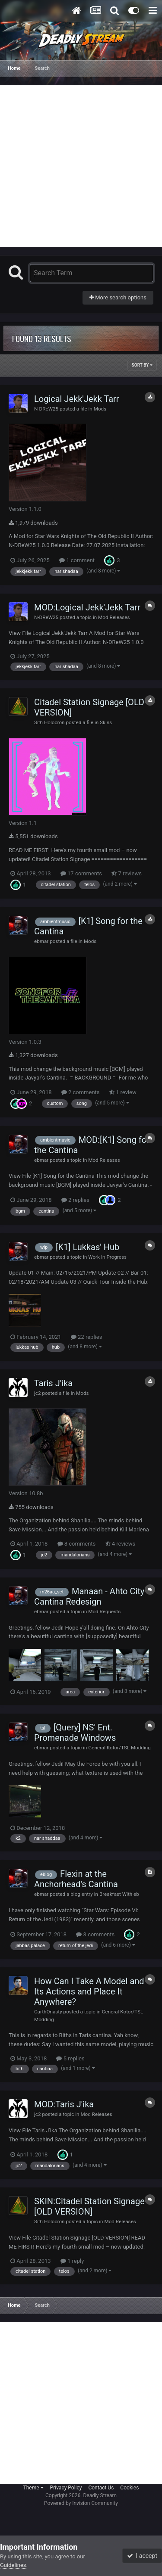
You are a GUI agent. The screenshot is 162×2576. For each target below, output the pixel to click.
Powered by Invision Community (81, 2503)
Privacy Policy (66, 2488)
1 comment (77, 560)
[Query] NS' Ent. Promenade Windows (75, 1732)
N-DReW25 (46, 409)
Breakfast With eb (119, 1894)
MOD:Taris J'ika (64, 2104)
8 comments (76, 1543)
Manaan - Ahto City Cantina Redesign (89, 1596)
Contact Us (101, 2488)
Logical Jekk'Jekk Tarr (76, 399)
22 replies (86, 1337)
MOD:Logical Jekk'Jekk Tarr (87, 607)
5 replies (70, 2058)
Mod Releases (114, 617)
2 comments (80, 1092)
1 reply (72, 2261)
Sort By (142, 365)
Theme (33, 2488)
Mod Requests (104, 1611)
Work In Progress (107, 1257)
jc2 (37, 1393)
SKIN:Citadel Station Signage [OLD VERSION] (89, 2206)
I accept (142, 2555)
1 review (123, 1092)
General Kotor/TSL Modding (119, 1748)
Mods (100, 409)
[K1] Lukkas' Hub (87, 1247)
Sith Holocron (49, 722)
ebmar (41, 941)
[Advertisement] (81, 166)
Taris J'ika (53, 1383)
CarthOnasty (48, 2012)
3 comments (95, 1934)
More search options (117, 297)
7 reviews (126, 873)
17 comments (81, 873)
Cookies (129, 2488)
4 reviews (120, 1543)
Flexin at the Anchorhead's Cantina (76, 1879)
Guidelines (13, 2565)
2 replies (75, 1200)
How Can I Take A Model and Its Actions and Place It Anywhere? (89, 1991)
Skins (106, 722)
